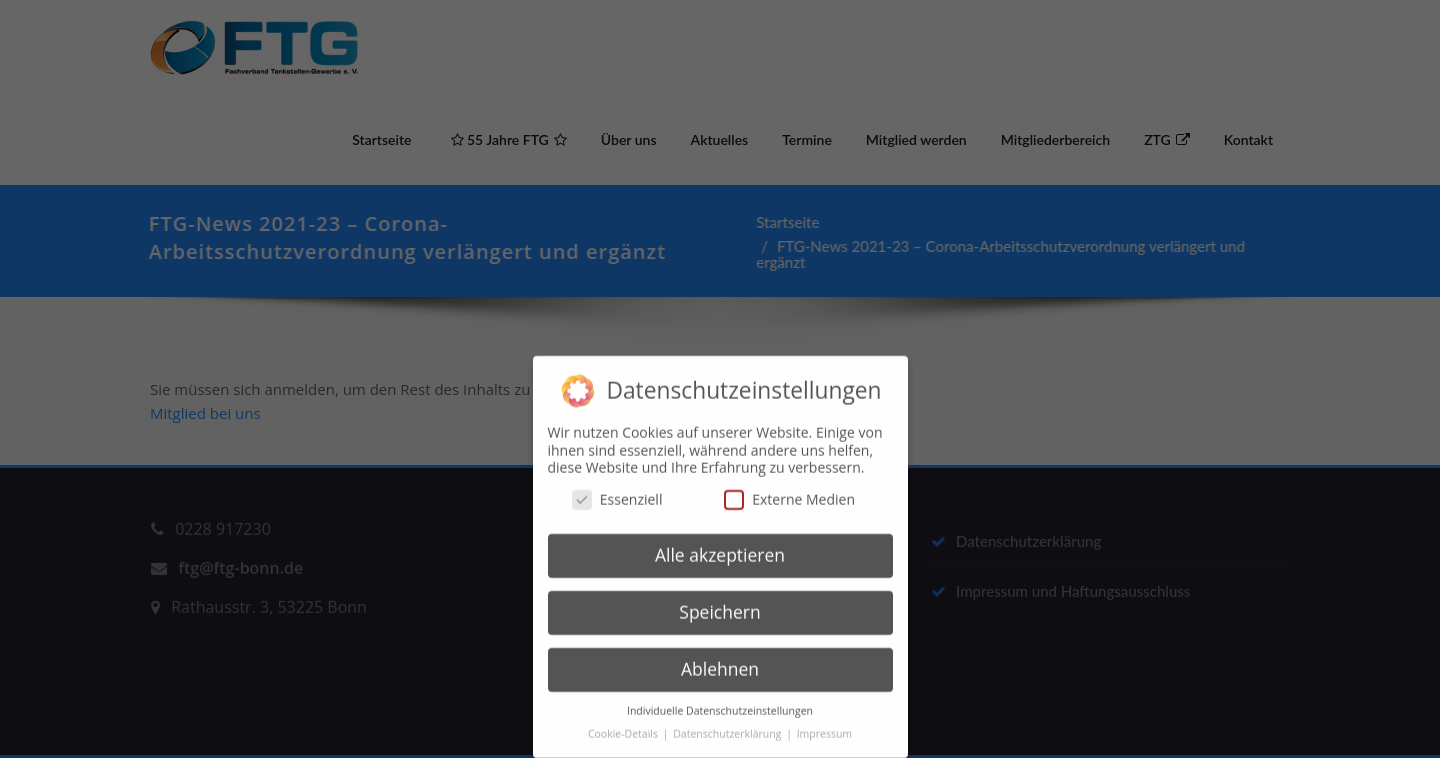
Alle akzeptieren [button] (720, 549)
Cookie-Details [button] (624, 727)
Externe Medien (789, 492)
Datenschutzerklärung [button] (728, 727)
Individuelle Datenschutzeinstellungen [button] (720, 704)
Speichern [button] (719, 606)
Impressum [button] (824, 727)
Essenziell (617, 492)
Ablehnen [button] (720, 663)
